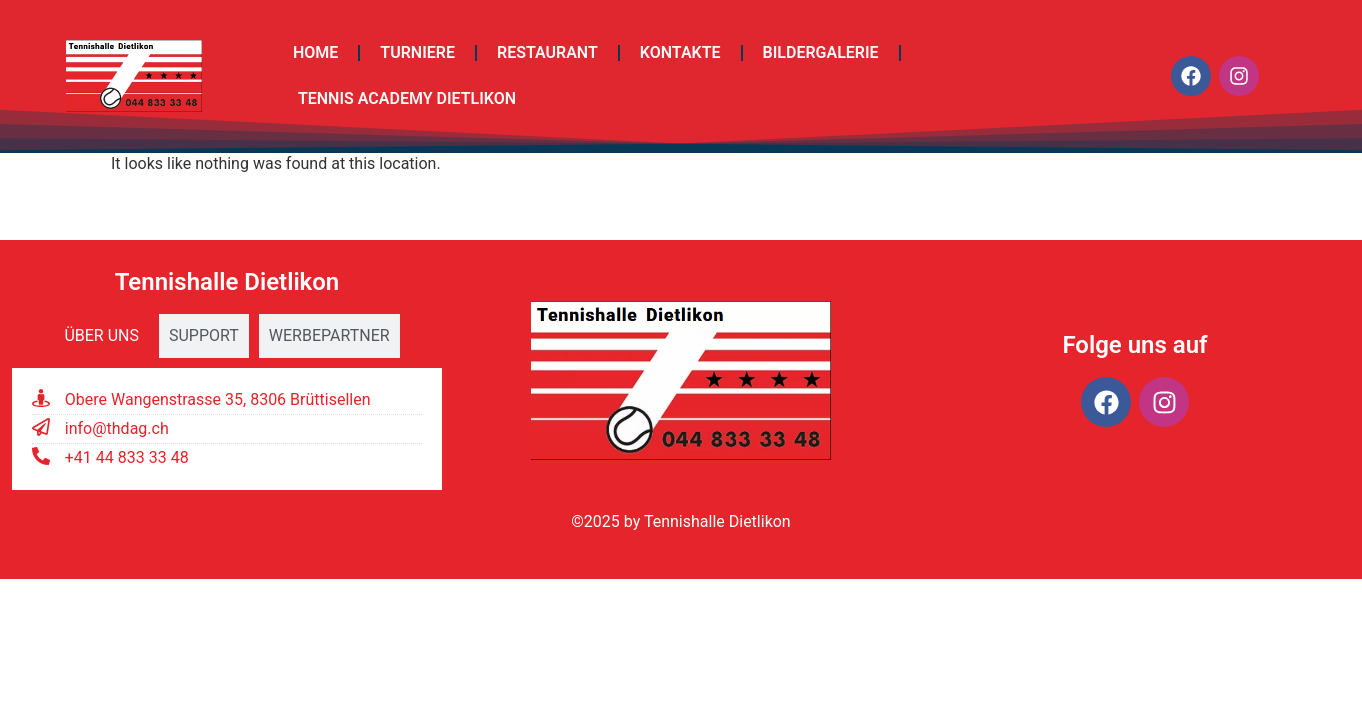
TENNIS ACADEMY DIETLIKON (407, 98)
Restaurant (547, 52)
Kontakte (680, 52)
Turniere (417, 52)
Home (315, 52)
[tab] (101, 336)
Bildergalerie (821, 52)
